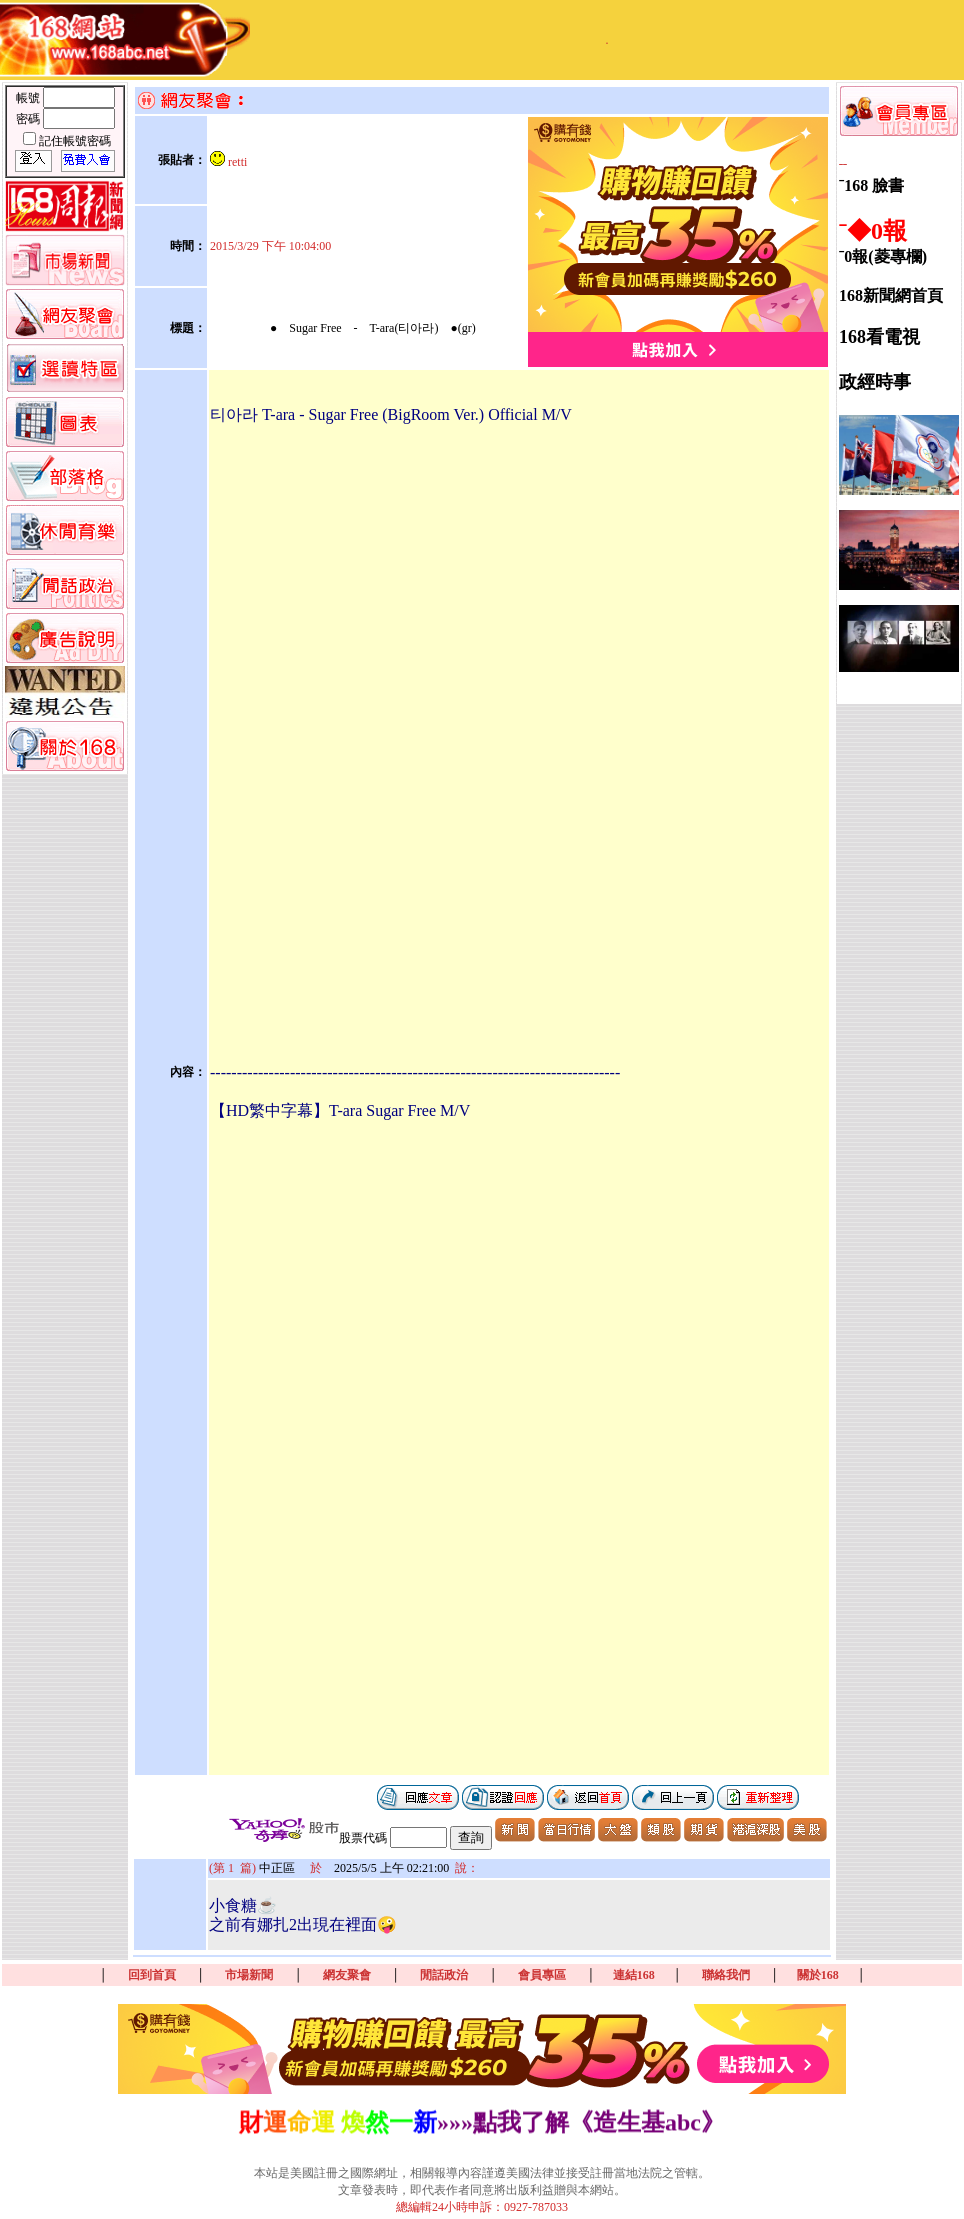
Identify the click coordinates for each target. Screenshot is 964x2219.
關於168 (818, 1975)
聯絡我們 (726, 1975)
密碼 (29, 119)
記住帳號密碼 (75, 141)
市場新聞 (249, 1975)
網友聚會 (347, 1975)
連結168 (634, 1975)
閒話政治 (444, 1975)
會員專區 (542, 1975)
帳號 (29, 98)
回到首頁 (152, 1975)
